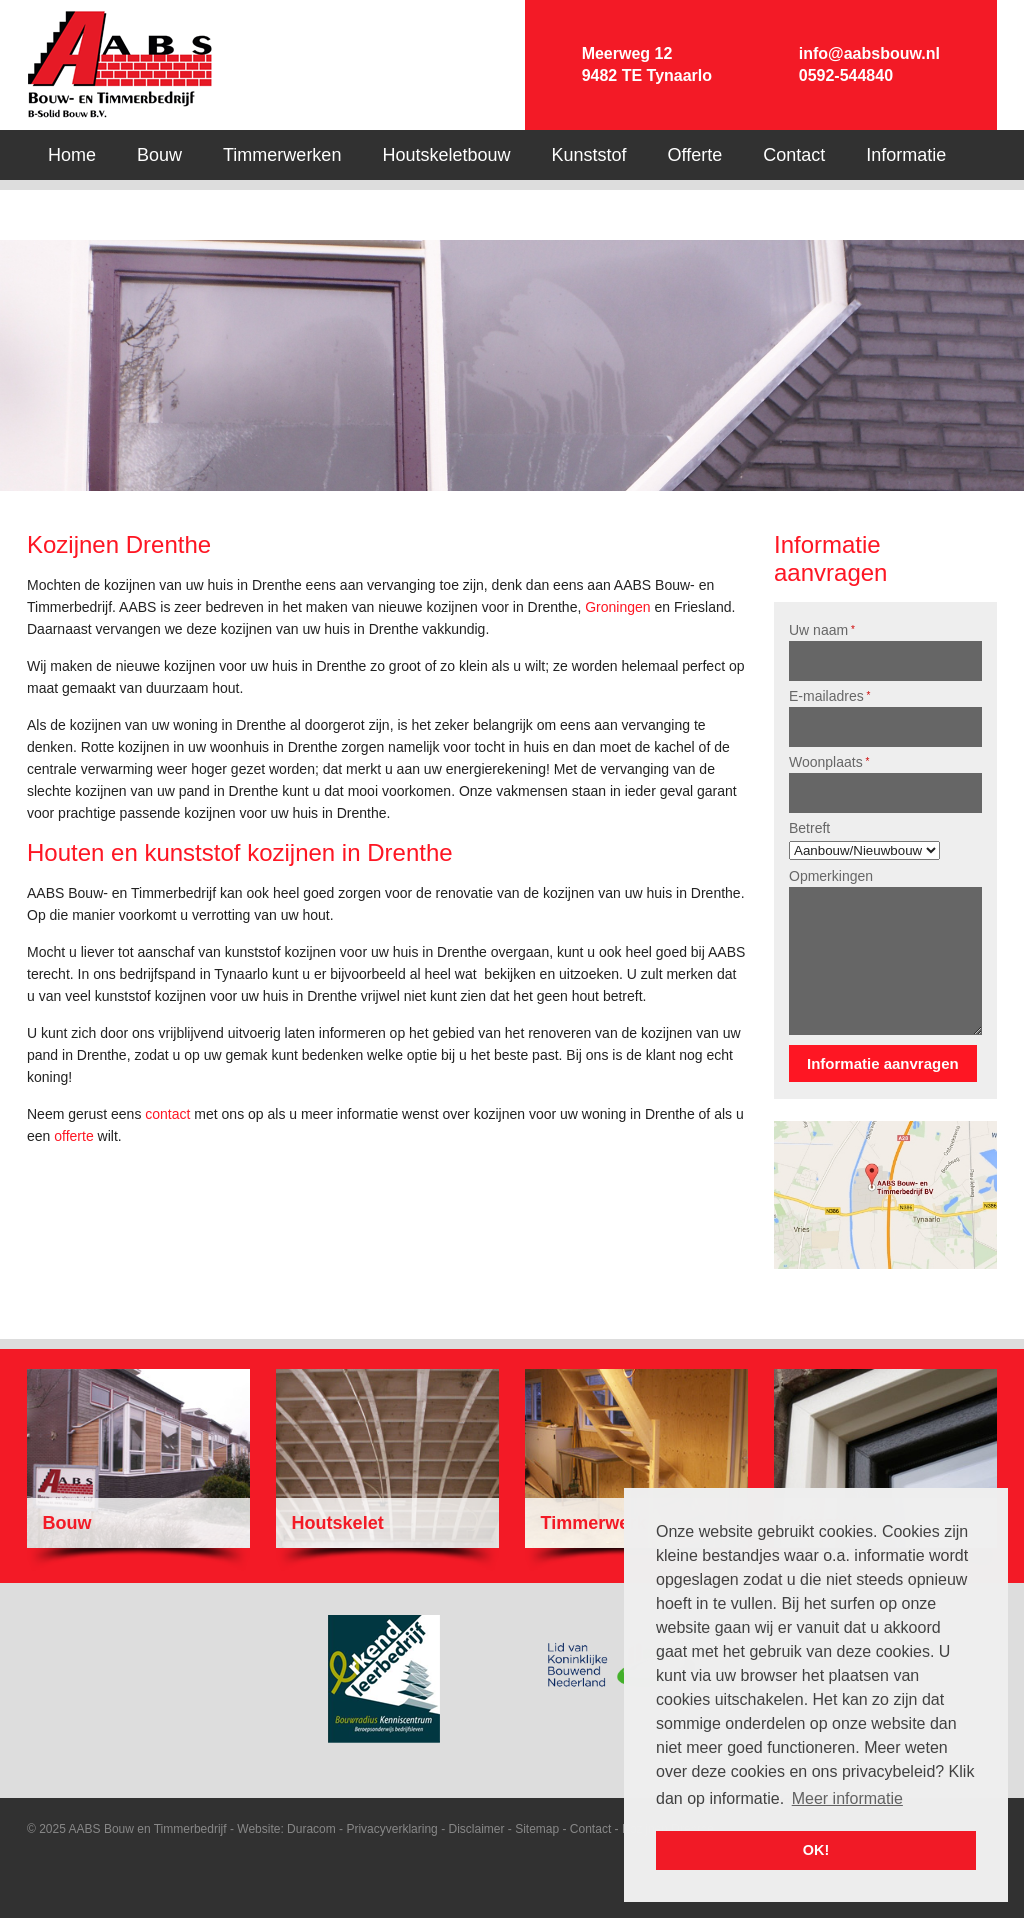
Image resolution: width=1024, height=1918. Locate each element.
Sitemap (537, 1829)
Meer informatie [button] (847, 1798)
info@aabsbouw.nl (869, 53)
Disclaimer (476, 1829)
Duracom (311, 1829)
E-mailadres (829, 696)
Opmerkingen (831, 876)
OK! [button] (816, 1850)
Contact (590, 1829)
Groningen (617, 607)
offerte (73, 1136)
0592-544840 (846, 75)
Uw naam (822, 630)
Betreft (809, 828)
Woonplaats (829, 762)
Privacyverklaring (391, 1829)
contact (167, 1114)
